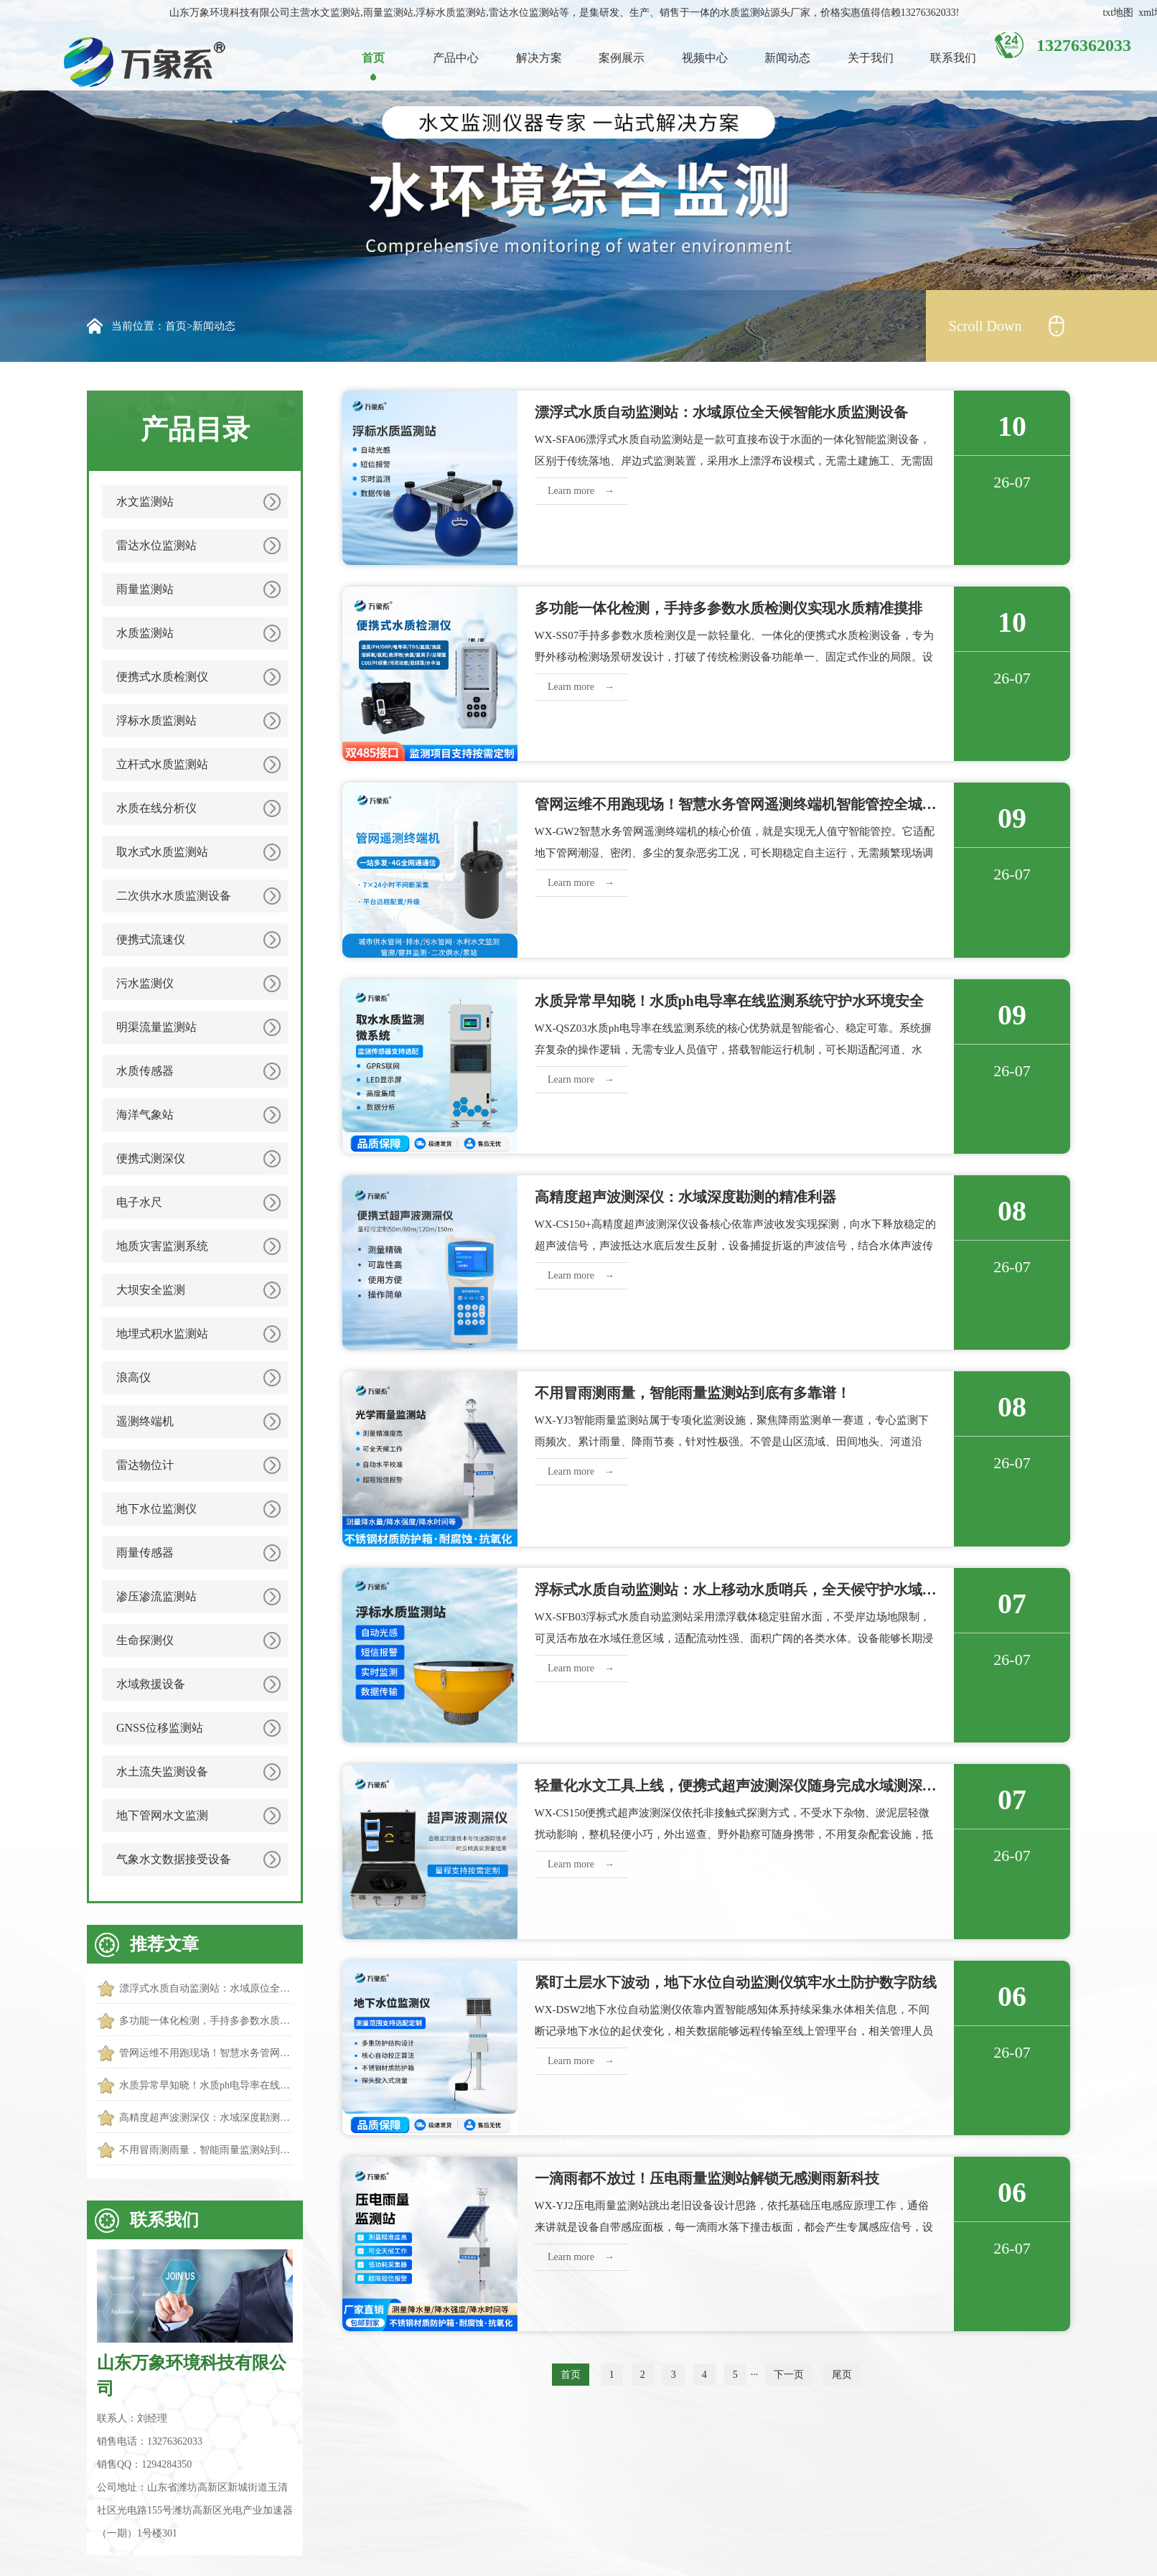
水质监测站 (145, 633)
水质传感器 (145, 1071)
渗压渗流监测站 (156, 1596)
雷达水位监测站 (156, 545)
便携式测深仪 (150, 1158)
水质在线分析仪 (156, 808)
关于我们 (871, 58)
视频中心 (705, 58)
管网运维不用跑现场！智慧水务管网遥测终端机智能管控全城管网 (205, 2053)
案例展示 (622, 58)
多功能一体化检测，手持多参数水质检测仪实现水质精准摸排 (205, 2020)
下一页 (789, 2374)
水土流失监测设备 (162, 1771)
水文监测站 (145, 501)
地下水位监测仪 (156, 1509)
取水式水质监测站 (162, 852)
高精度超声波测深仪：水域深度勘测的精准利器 (205, 2117)
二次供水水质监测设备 (173, 896)
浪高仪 (133, 1377)
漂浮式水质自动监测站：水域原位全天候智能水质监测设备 (205, 1988)
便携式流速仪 (150, 939)
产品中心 (456, 58)
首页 (373, 58)
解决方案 (539, 58)
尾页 (842, 2374)
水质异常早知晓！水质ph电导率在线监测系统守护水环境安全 (205, 2085)
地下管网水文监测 (162, 1815)
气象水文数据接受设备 (173, 1859)
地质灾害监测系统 (162, 1246)
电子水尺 (139, 1202)
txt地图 (1117, 12)
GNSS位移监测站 (159, 1728)
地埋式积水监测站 (162, 1333)
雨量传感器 (145, 1552)
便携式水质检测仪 (162, 677)
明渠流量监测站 (156, 1027)
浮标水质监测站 (156, 720)
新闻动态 (787, 58)
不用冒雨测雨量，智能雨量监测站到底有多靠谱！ (205, 2150)
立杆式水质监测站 (162, 764)
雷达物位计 (145, 1465)
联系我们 (953, 58)
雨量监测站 (145, 589)
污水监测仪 (145, 983)
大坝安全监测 (150, 1290)
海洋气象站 (145, 1115)
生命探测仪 (145, 1640)
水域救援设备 (150, 1684)
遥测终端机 (145, 1421)
